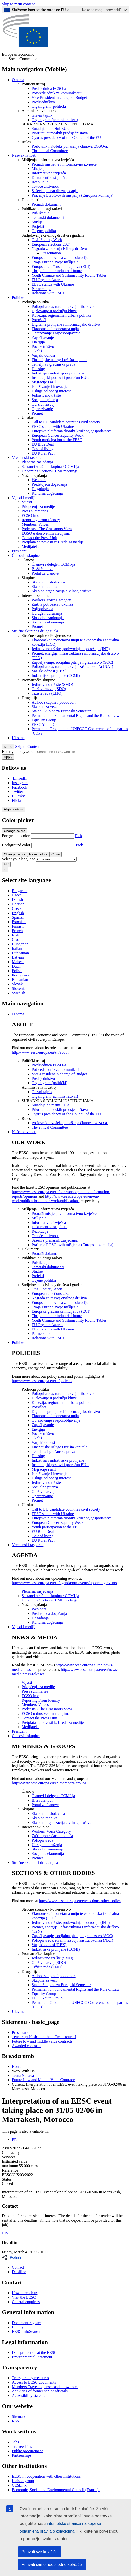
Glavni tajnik (42, 115)
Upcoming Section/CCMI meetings (50, 471)
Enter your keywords (18, 751)
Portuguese (20, 975)
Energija (38, 342)
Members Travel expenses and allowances (45, 2387)
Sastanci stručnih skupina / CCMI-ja (50, 466)
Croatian (18, 939)
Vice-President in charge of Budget (59, 97)
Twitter (17, 791)
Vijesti (27, 502)
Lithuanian (20, 953)
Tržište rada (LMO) (47, 693)
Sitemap (18, 2416)
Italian (17, 948)
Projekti (38, 226)
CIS (5, 2233)
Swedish (18, 993)
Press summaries (35, 511)
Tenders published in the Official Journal (44, 2037)
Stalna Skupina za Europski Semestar (61, 711)
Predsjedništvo (43, 102)
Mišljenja (39, 168)
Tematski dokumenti (48, 217)
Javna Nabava (23, 2075)
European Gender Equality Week (57, 435)
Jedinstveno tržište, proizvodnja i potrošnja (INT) (71, 649)
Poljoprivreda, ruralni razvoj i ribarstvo (63, 306)
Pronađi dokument (46, 204)
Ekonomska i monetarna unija (55, 329)
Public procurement (27, 2451)
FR (14, 2140)
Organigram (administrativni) (55, 120)
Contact (18, 2267)
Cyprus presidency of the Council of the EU (66, 137)
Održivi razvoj (43, 404)
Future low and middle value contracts (42, 2041)
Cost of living (42, 449)
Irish (15, 935)
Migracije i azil (44, 382)
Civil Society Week (47, 240)
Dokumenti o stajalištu (49, 177)
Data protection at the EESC (34, 2352)
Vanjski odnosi (43, 355)
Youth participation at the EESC (57, 440)
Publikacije (40, 213)
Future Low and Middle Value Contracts (43, 2080)
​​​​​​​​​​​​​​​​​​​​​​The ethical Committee (50, 151)
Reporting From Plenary (41, 520)
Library (18, 2327)
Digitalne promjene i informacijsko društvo (66, 324)
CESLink (19, 2485)
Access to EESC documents (34, 2382)
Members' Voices (35, 524)
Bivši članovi (42, 569)
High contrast (13, 809)
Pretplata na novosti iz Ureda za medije (53, 542)
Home (16, 2066)
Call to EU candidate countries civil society (66, 422)
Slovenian (20, 988)
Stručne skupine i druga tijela (35, 631)
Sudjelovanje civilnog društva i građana (53, 235)
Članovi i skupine (26, 555)
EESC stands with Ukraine (53, 284)
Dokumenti (30, 200)
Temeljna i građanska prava (53, 364)
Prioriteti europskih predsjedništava (60, 133)
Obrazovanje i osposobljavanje (56, 333)
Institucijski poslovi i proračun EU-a (60, 377)
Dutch (16, 966)
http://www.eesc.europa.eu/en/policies (42, 1381)
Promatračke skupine (38, 680)
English (18, 913)
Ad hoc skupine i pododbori (54, 702)
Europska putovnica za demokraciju (60, 257)
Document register (26, 2323)
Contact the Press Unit (39, 538)
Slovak (17, 984)
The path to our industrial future (57, 271)
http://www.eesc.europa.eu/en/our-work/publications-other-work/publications (55, 1198)
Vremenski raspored (27, 458)
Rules (26, 142)
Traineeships (22, 2446)
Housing (38, 369)
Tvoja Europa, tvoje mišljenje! (56, 262)
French (17, 931)
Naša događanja (34, 475)
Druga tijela (31, 698)
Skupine (28, 578)
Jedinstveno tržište (46, 395)
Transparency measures (30, 2378)
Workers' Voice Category (51, 600)
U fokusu (29, 417)
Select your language (18, 859)
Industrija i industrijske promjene (58, 373)
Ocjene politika (44, 231)
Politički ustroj (33, 84)
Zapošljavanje (43, 337)
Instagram (20, 783)
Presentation (51, 253)
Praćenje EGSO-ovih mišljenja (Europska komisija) (72, 195)
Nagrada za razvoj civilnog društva (59, 249)
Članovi (28, 560)
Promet (37, 413)
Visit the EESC (24, 2297)
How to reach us (24, 2293)
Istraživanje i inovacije (50, 386)
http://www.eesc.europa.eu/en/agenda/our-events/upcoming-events (64, 1583)
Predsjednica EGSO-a (49, 88)
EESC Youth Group (47, 724)
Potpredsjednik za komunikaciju (57, 93)
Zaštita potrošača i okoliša (52, 604)
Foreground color (16, 836)
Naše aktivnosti (24, 155)
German (18, 904)
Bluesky (18, 796)
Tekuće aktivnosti (45, 186)
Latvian (18, 957)
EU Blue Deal (43, 444)
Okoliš (37, 351)
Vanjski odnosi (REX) (49, 671)
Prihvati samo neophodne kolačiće (52, 2564)
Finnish (18, 926)
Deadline (19, 2272)
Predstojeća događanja (49, 484)
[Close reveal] (5, 869)
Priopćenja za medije (38, 506)
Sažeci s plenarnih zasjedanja (55, 191)
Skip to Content (27, 746)
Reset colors (38, 854)
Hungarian (20, 944)
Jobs (15, 2442)
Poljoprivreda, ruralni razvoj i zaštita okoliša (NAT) (72, 667)
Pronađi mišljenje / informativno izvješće (64, 164)
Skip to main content (18, 4)
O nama (18, 80)
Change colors (14, 831)
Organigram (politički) (49, 106)
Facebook (19, 787)
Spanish (18, 917)
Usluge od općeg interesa (51, 391)
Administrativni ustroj (39, 111)
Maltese (18, 962)
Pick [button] (78, 836)
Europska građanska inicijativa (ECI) (61, 266)
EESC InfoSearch (26, 2331)
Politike (18, 297)
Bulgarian (19, 891)
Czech (17, 895)
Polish (17, 971)
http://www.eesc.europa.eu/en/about (40, 1052)
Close (55, 854)
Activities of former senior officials (40, 2391)
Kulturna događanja (47, 493)
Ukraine (18, 738)
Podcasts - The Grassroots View (47, 529)
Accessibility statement (30, 2395)
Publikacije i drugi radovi (42, 209)
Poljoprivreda (42, 609)
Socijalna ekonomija (48, 622)
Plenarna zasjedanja (37, 462)
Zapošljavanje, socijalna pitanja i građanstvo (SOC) (72, 662)
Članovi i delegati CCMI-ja (53, 564)
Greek (16, 908)
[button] (13, 2257)
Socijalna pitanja (45, 400)
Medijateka (30, 546)
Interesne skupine (35, 595)
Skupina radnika (44, 586)
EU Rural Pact (43, 453)
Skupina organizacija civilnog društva (61, 591)
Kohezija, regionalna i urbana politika (61, 315)
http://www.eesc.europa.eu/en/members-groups (49, 1783)
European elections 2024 (51, 244)
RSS (15, 2421)
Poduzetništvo (43, 346)
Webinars (39, 480)
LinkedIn (19, 778)
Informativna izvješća (49, 173)
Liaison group (23, 2481)
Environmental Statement (32, 2357)
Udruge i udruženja (47, 613)
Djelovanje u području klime (54, 311)
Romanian (20, 979)
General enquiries (26, 2302)
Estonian (19, 922)
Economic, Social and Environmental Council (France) (56, 2490)
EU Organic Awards (47, 280)
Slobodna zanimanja (48, 618)
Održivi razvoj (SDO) (49, 689)
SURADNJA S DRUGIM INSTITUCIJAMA (57, 124)
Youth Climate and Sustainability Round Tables (69, 275)
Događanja (40, 489)
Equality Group (44, 720)
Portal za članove (45, 573)
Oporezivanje (42, 409)
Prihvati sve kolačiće (39, 2552)
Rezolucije (40, 182)
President (19, 551)
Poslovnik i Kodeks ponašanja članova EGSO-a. (70, 146)
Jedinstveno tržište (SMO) (52, 684)
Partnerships (41, 289)
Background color (16, 845)
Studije (37, 222)
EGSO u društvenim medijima (46, 533)
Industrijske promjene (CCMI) (56, 675)
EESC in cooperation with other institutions (46, 2476)
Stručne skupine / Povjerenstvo (46, 635)
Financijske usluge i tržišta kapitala (59, 360)
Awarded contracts (26, 2046)
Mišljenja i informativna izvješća (48, 160)
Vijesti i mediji (23, 498)
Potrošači (39, 320)
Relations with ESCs (48, 293)
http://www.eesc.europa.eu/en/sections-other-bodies (80, 1901)
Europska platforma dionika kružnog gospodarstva (71, 431)
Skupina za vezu (44, 707)
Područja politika (35, 302)
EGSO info (30, 515)
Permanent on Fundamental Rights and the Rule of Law (75, 715)
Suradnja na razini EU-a (51, 128)
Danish (17, 899)
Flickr (16, 800)
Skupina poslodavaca (48, 582)
